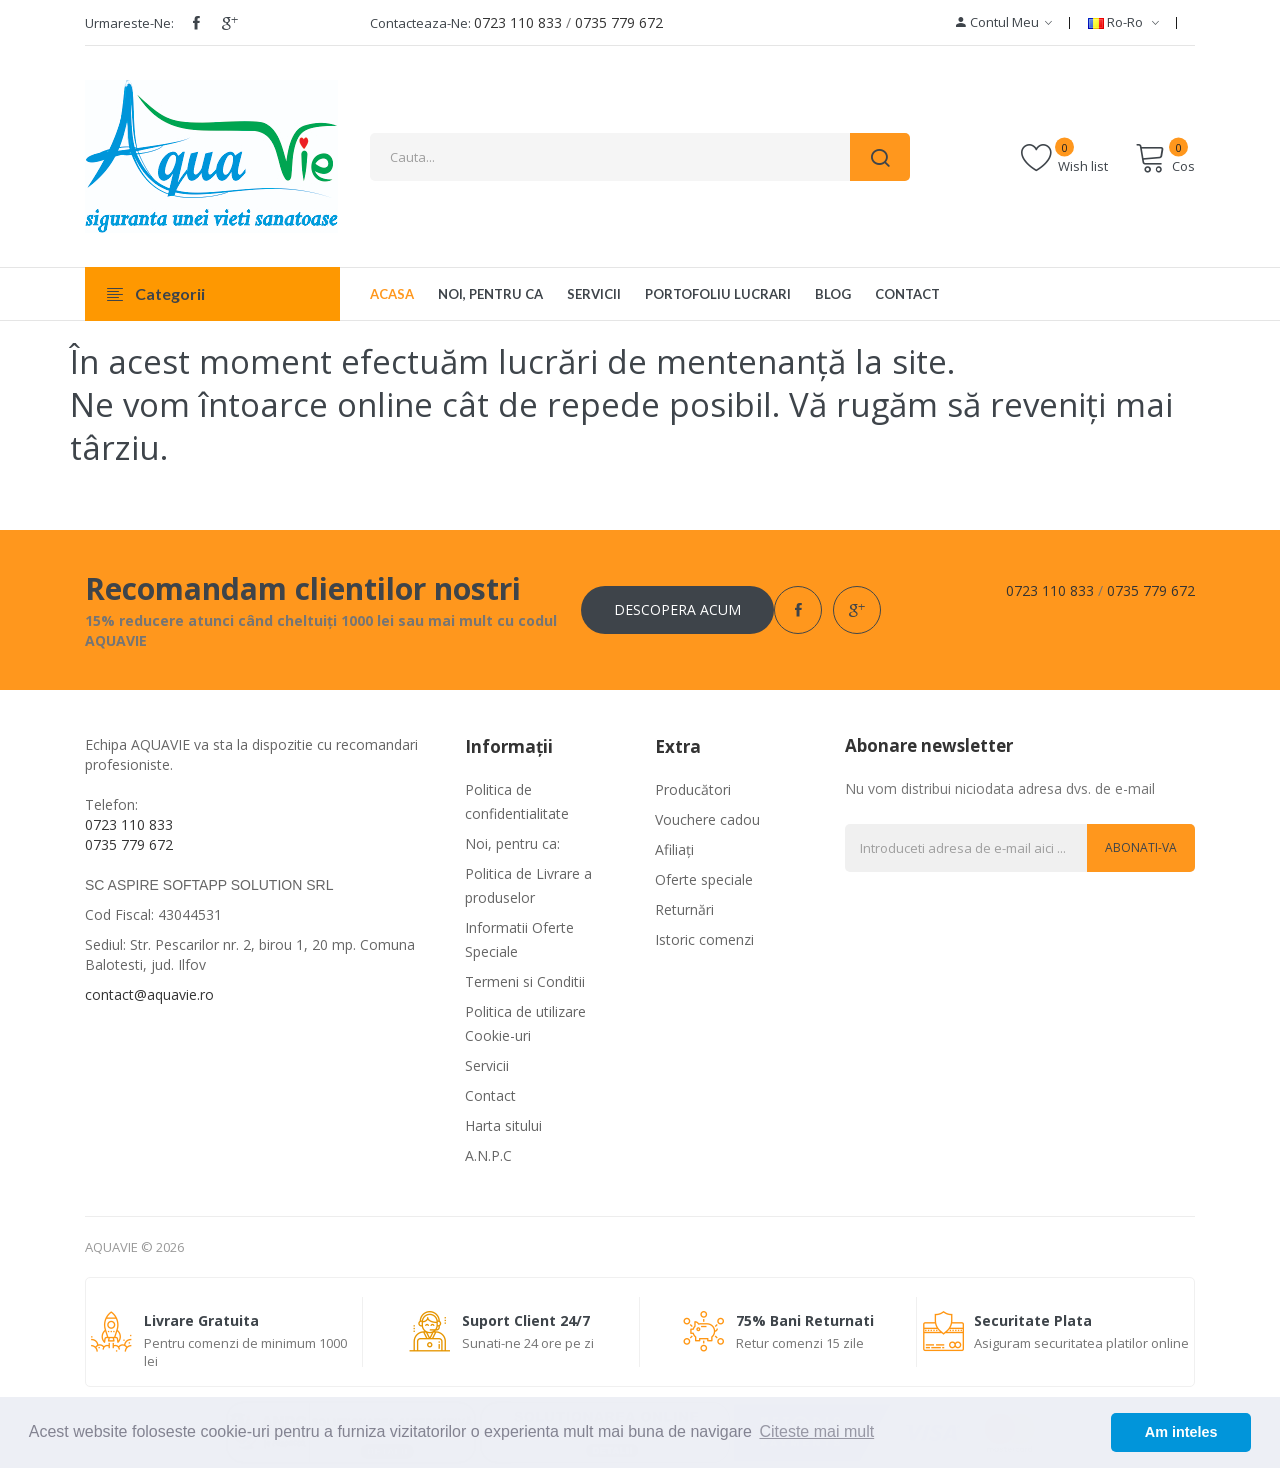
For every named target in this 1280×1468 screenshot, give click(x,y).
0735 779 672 (619, 22)
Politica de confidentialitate (517, 801)
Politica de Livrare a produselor (528, 885)
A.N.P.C (488, 1155)
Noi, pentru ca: (512, 843)
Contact (490, 1095)
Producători (693, 789)
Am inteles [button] (1181, 1432)
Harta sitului (503, 1125)
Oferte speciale (704, 879)
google (230, 23)
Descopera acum (677, 609)
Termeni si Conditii (525, 981)
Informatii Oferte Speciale (519, 939)
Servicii (487, 1065)
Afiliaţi (674, 849)
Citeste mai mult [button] (816, 1431)
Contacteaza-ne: (420, 23)
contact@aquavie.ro (149, 994)
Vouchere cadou (707, 819)
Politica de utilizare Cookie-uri (525, 1023)
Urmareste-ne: (129, 23)
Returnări (684, 909)
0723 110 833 (518, 22)
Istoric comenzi (704, 939)
